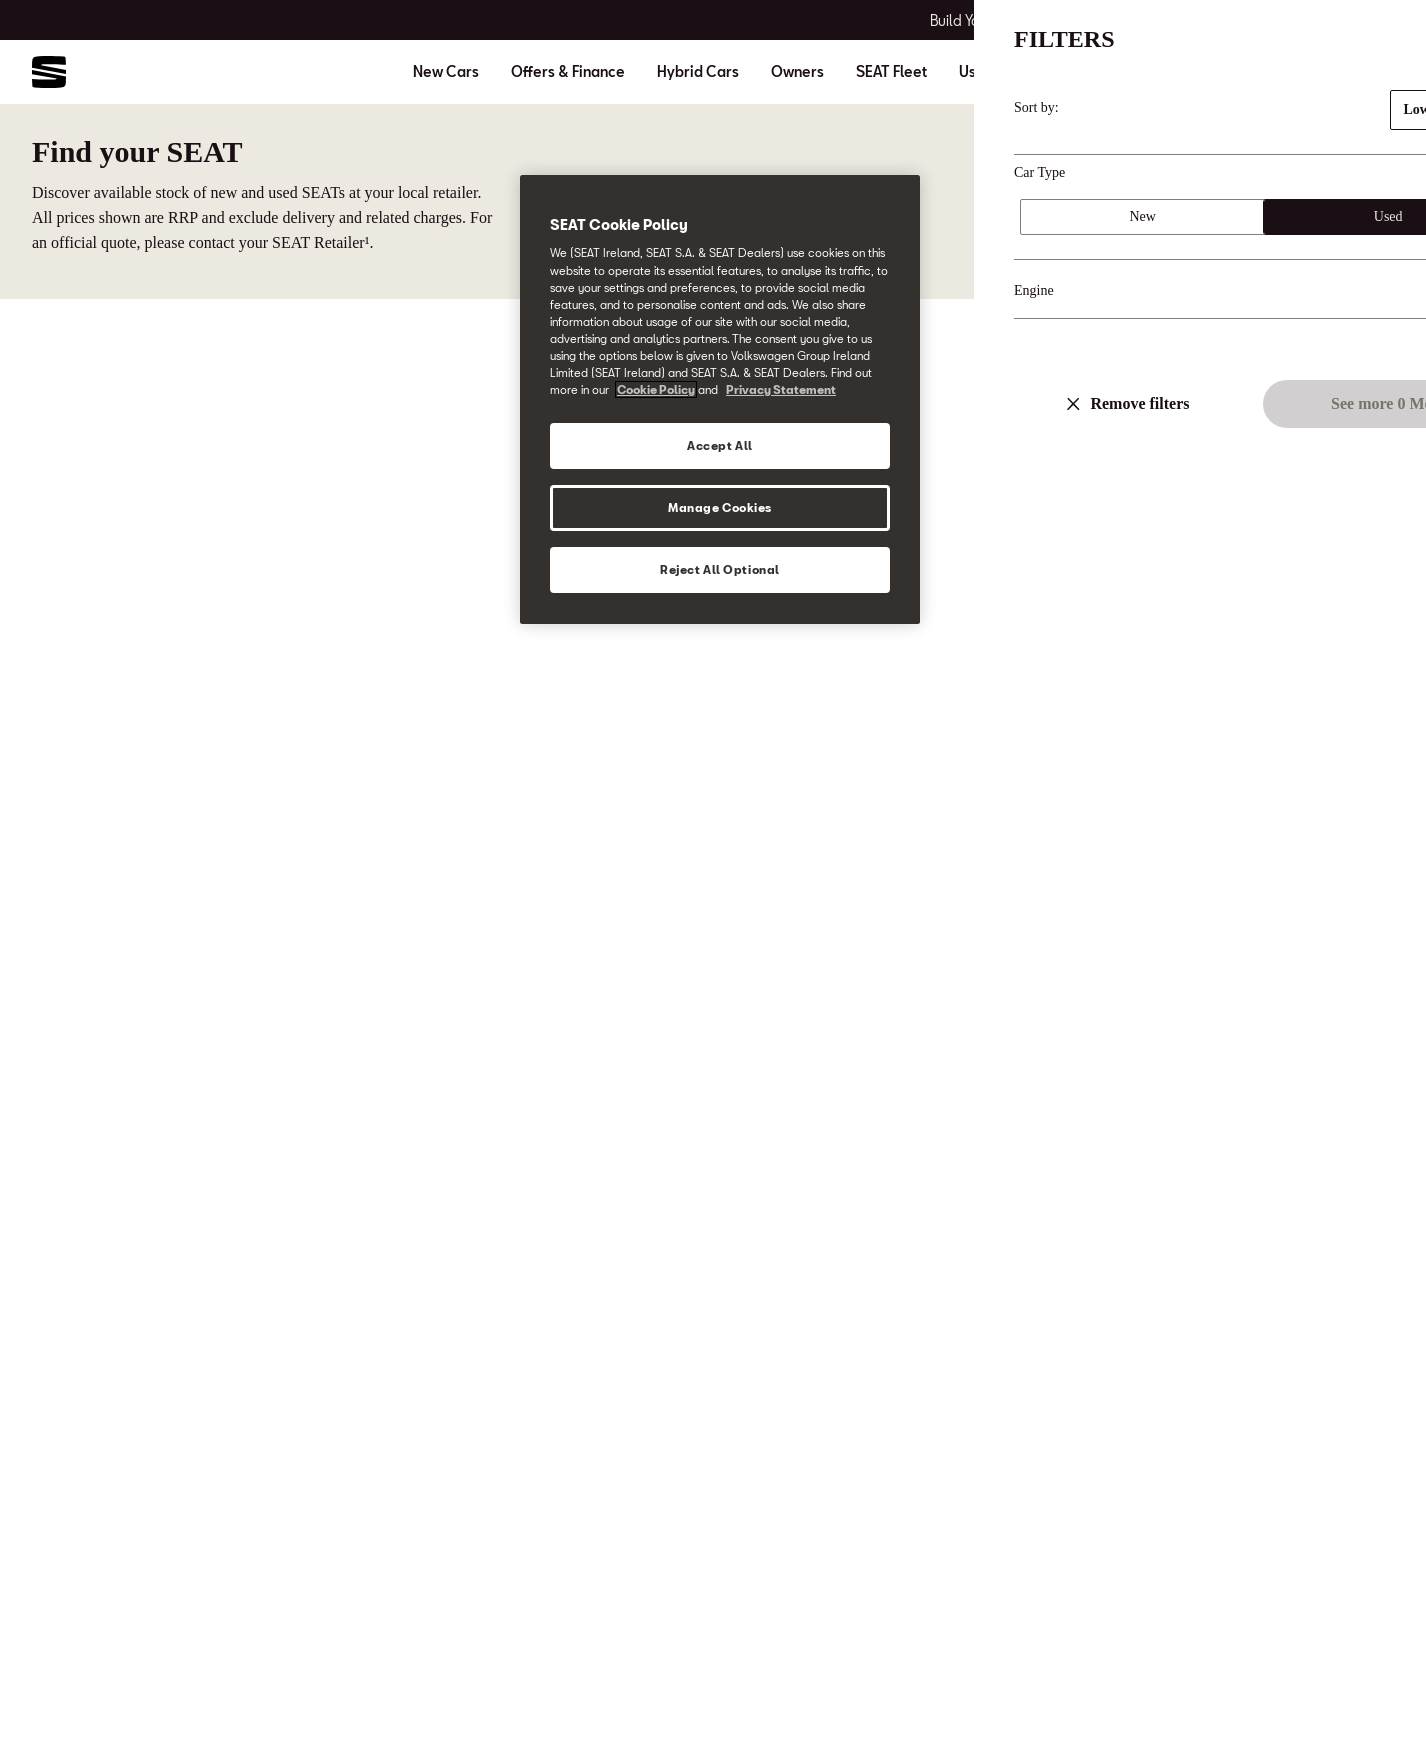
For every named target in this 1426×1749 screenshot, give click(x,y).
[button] (1368, 1696)
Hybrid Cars (698, 72)
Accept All (720, 445)
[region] (720, 399)
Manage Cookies (720, 507)
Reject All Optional (720, 569)
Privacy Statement (781, 389)
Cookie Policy (656, 389)
